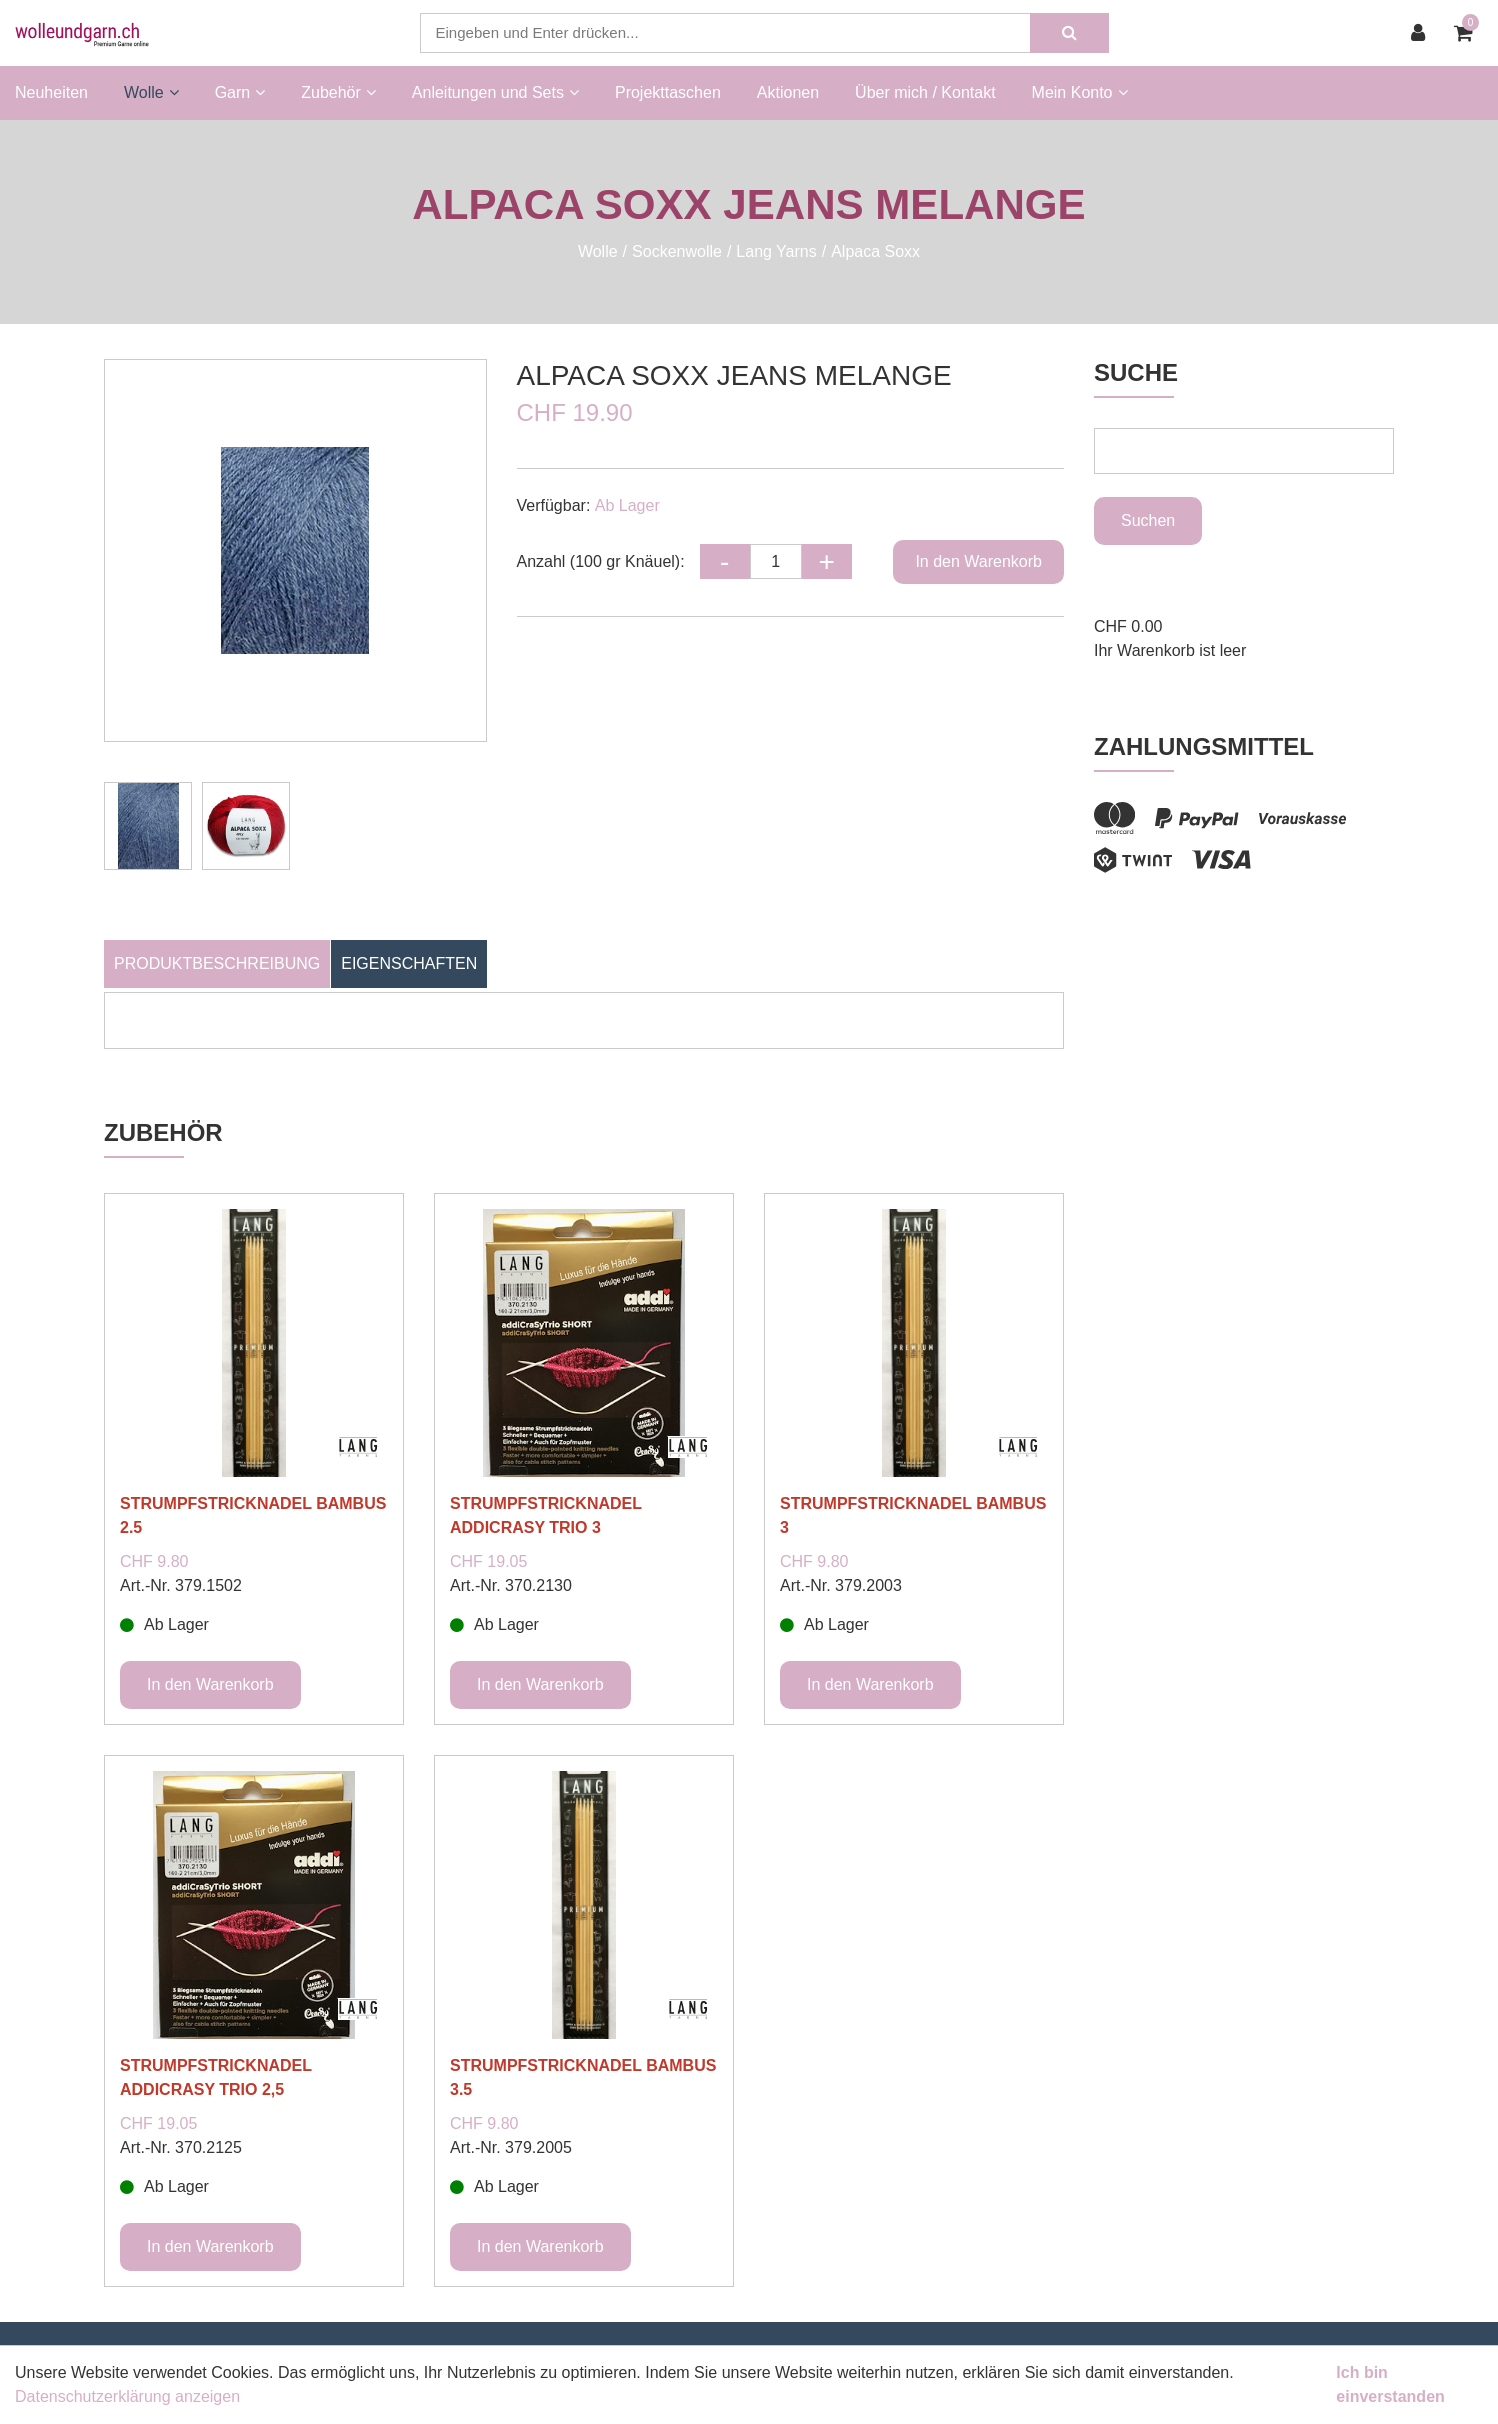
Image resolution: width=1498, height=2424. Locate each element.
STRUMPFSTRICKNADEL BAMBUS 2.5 (253, 1515)
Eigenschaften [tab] (409, 963)
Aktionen (788, 92)
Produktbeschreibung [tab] (217, 963)
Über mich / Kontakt (925, 92)
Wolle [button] (151, 92)
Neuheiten (51, 92)
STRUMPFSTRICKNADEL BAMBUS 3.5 (583, 2077)
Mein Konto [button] (1080, 92)
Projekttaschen (668, 92)
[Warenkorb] (1468, 33)
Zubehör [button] (338, 92)
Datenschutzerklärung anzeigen (127, 2396)
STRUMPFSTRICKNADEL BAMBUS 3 (913, 1515)
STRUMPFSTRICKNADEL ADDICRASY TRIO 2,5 (216, 2077)
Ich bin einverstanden (1390, 2384)
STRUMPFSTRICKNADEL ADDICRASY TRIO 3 (546, 1515)
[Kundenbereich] (1423, 33)
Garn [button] (240, 92)
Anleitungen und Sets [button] (495, 92)
